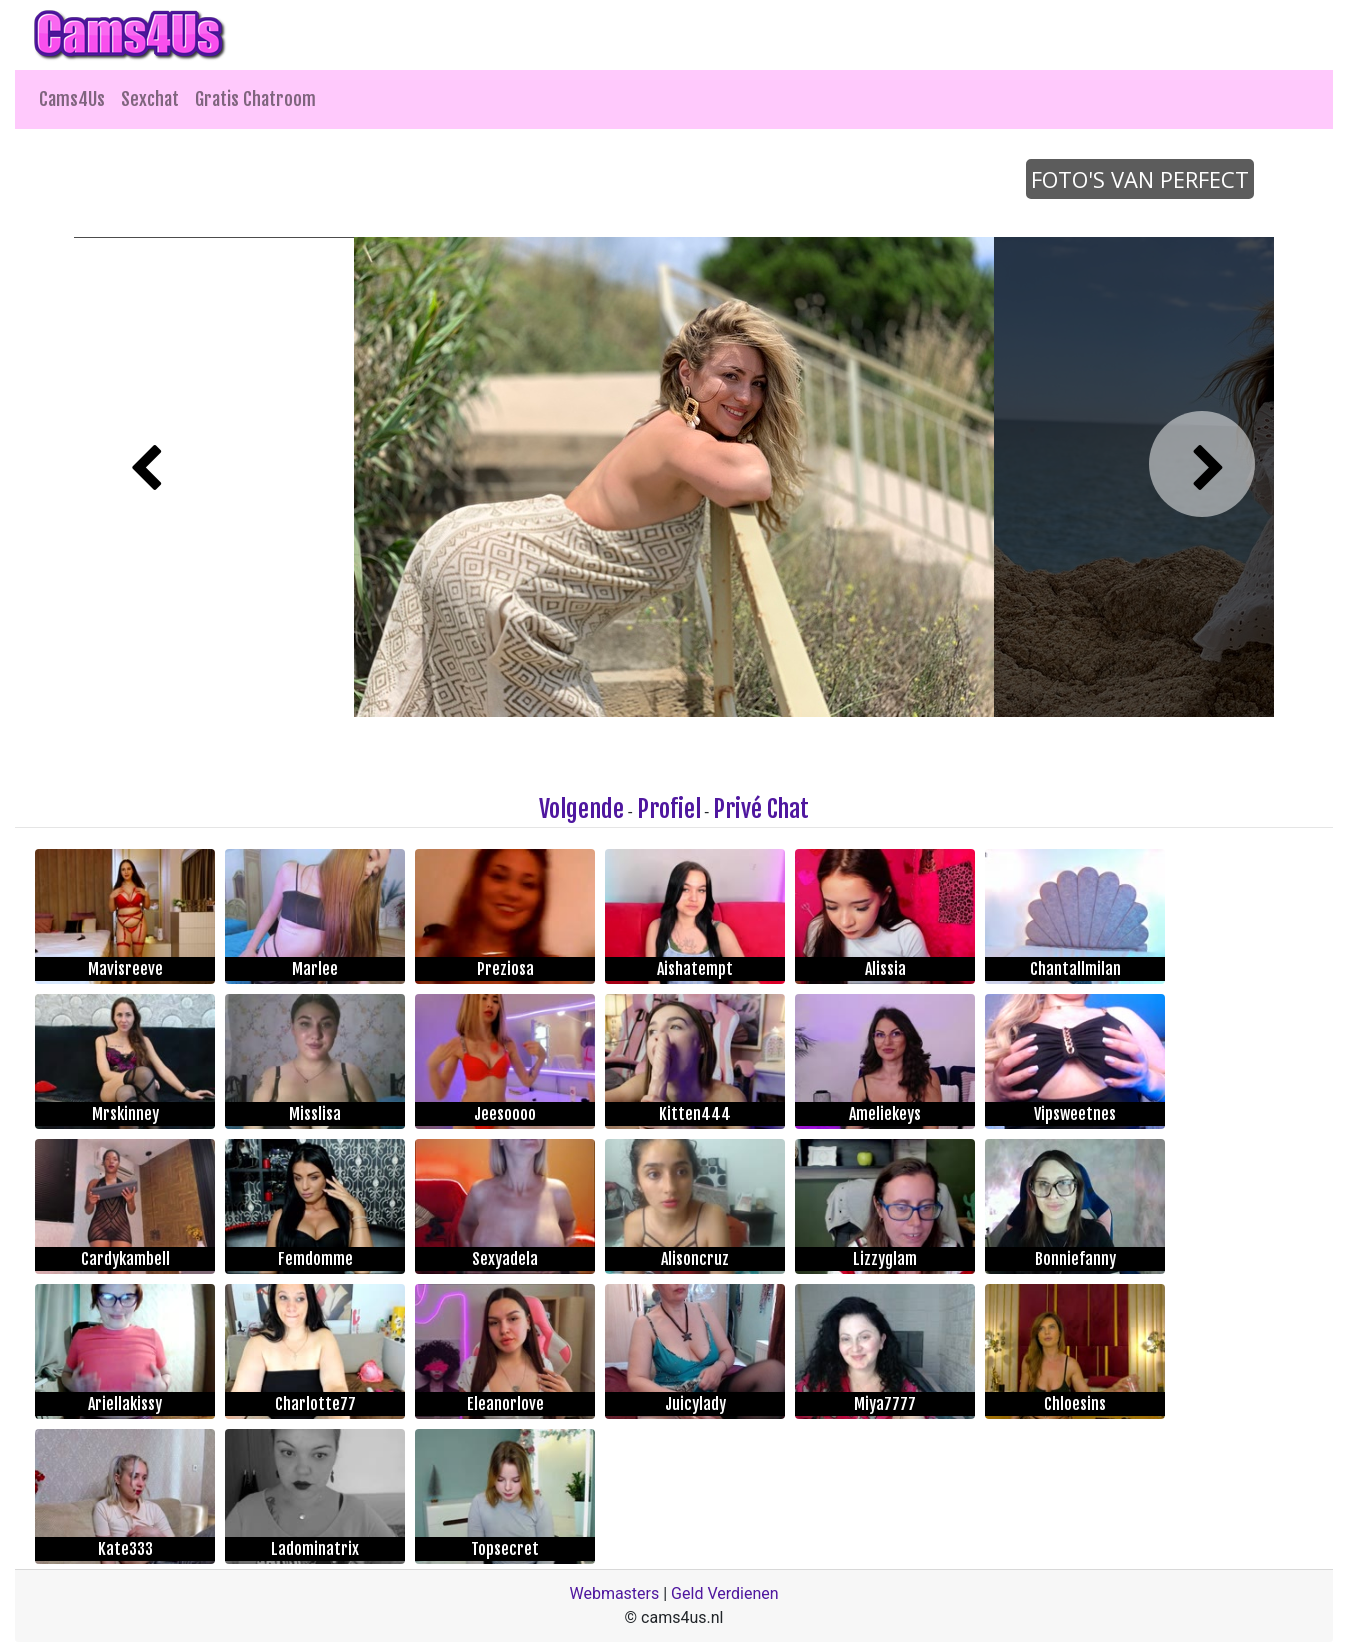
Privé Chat (761, 809)
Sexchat (150, 99)
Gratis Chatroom (255, 99)
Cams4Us (72, 99)
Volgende (581, 809)
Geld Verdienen (724, 1593)
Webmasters (614, 1593)
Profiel (669, 809)
